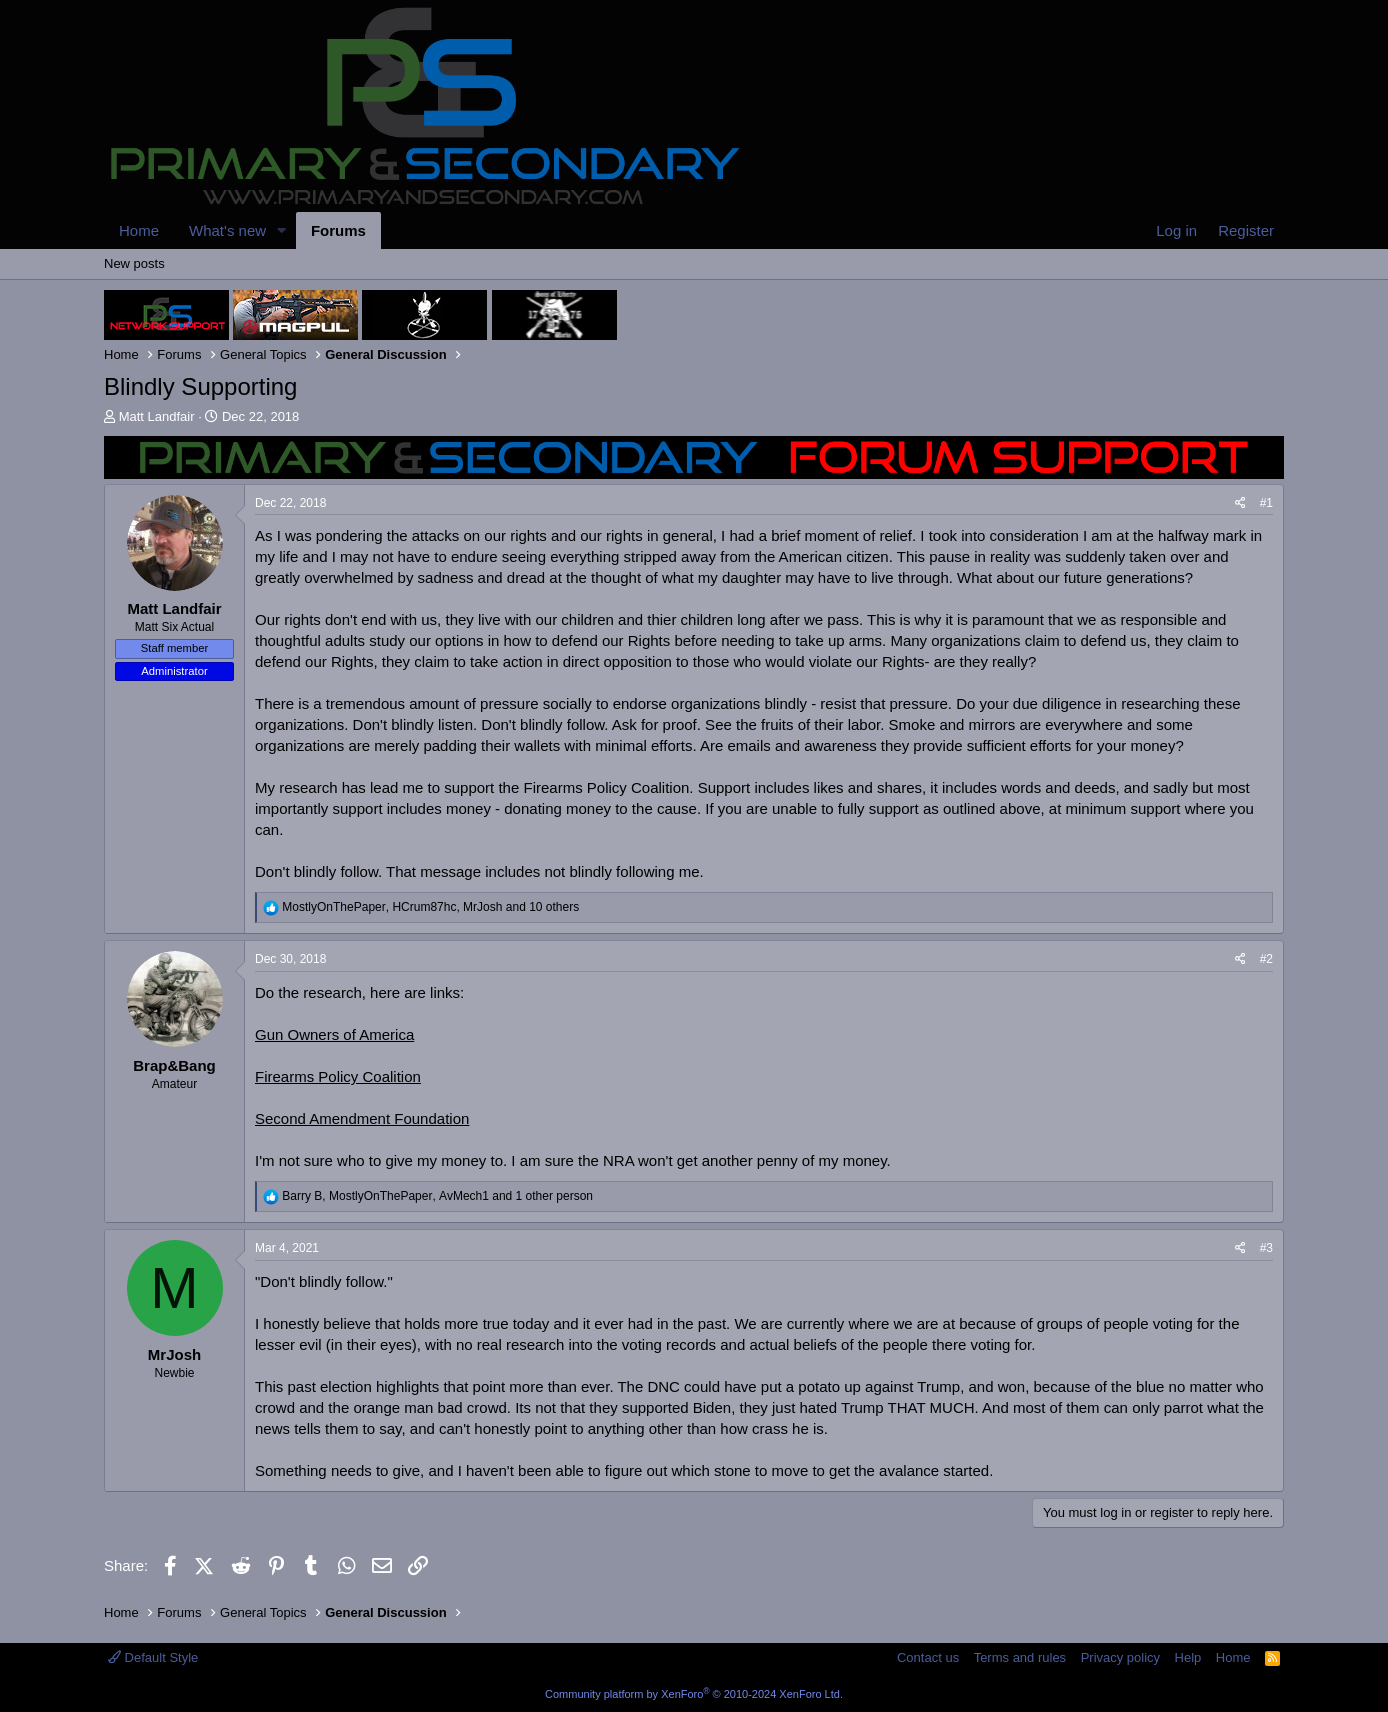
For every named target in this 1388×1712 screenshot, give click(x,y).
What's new (227, 230)
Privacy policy (1120, 1657)
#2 (1266, 959)
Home (139, 230)
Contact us (928, 1657)
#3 (1266, 1248)
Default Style (153, 1657)
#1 (1266, 503)
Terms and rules (1020, 1657)
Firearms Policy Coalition (338, 1076)
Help (1188, 1657)
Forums (338, 230)
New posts (134, 263)
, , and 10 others (430, 907)
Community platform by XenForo (694, 1694)
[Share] (1240, 503)
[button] (282, 230)
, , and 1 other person (437, 1196)
